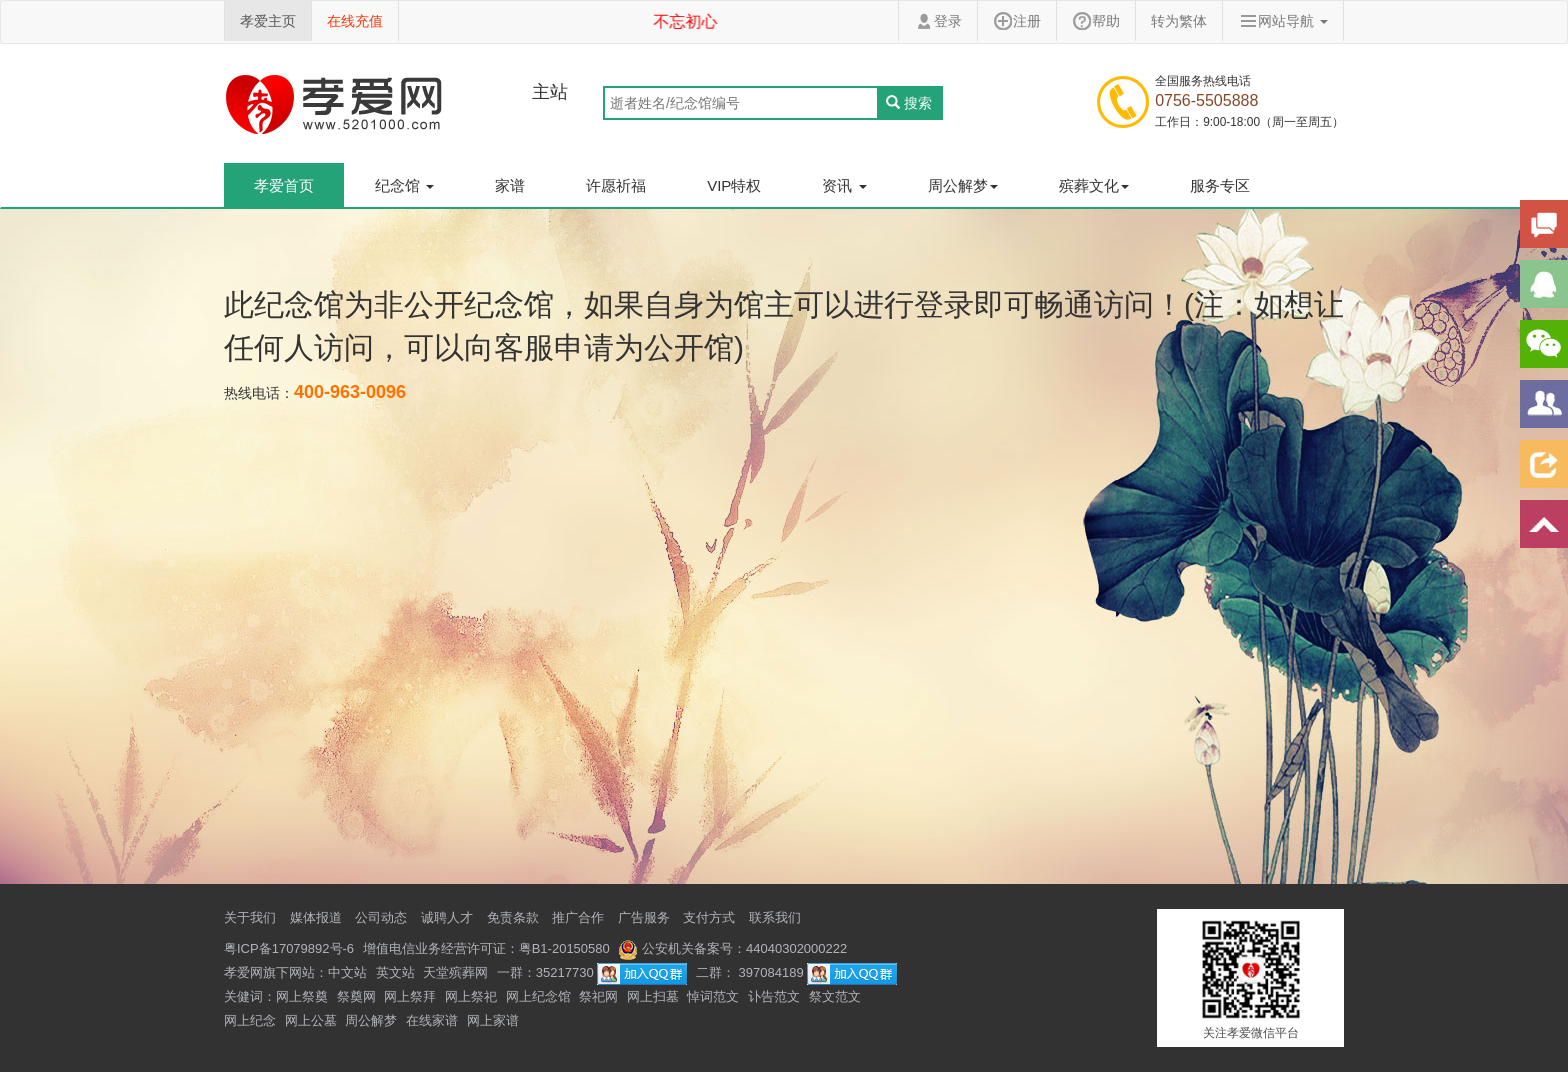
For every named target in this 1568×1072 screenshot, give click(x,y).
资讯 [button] (844, 185)
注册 (1017, 21)
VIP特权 (734, 185)
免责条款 (513, 917)
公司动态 (381, 917)
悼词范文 (713, 996)
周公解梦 (371, 1020)
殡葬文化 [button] (1094, 185)
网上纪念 (250, 1020)
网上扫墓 (653, 996)
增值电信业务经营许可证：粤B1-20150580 (486, 948)
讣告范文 (774, 996)
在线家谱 (432, 1020)
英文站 (395, 972)
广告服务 (644, 917)
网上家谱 (493, 1020)
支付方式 (709, 917)
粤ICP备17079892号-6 (289, 948)
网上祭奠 (302, 996)
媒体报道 (316, 917)
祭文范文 (835, 996)
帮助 (1096, 21)
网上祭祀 (471, 996)
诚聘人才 (447, 917)
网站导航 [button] (1283, 21)
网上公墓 (311, 1020)
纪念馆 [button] (404, 185)
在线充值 (355, 21)
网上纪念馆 (538, 996)
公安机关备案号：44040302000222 (732, 948)
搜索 (909, 103)
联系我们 (775, 917)
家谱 (510, 185)
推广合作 (578, 917)
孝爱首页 (284, 185)
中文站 (347, 972)
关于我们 (250, 917)
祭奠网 (356, 996)
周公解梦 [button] (963, 185)
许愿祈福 (616, 185)
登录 (938, 21)
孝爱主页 (268, 21)
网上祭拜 (410, 996)
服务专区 (1220, 185)
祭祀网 (598, 996)
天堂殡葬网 (455, 972)
